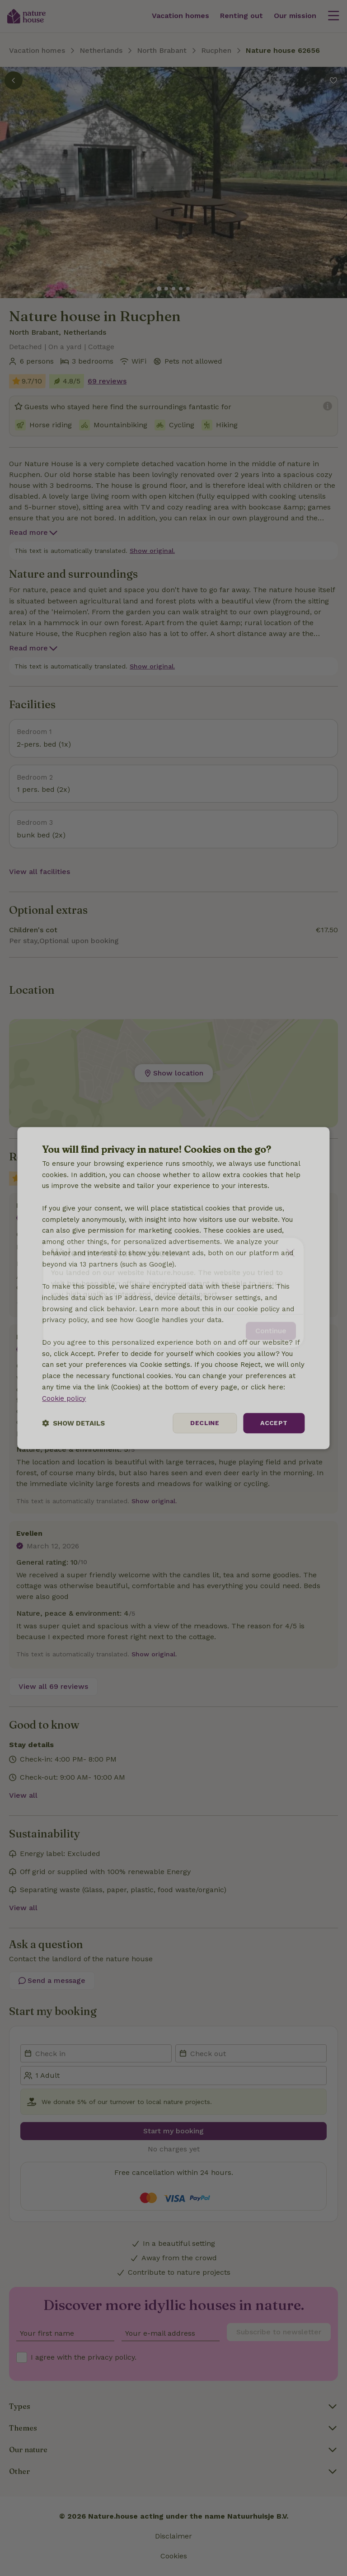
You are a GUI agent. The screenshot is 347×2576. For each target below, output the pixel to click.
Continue (270, 1326)
